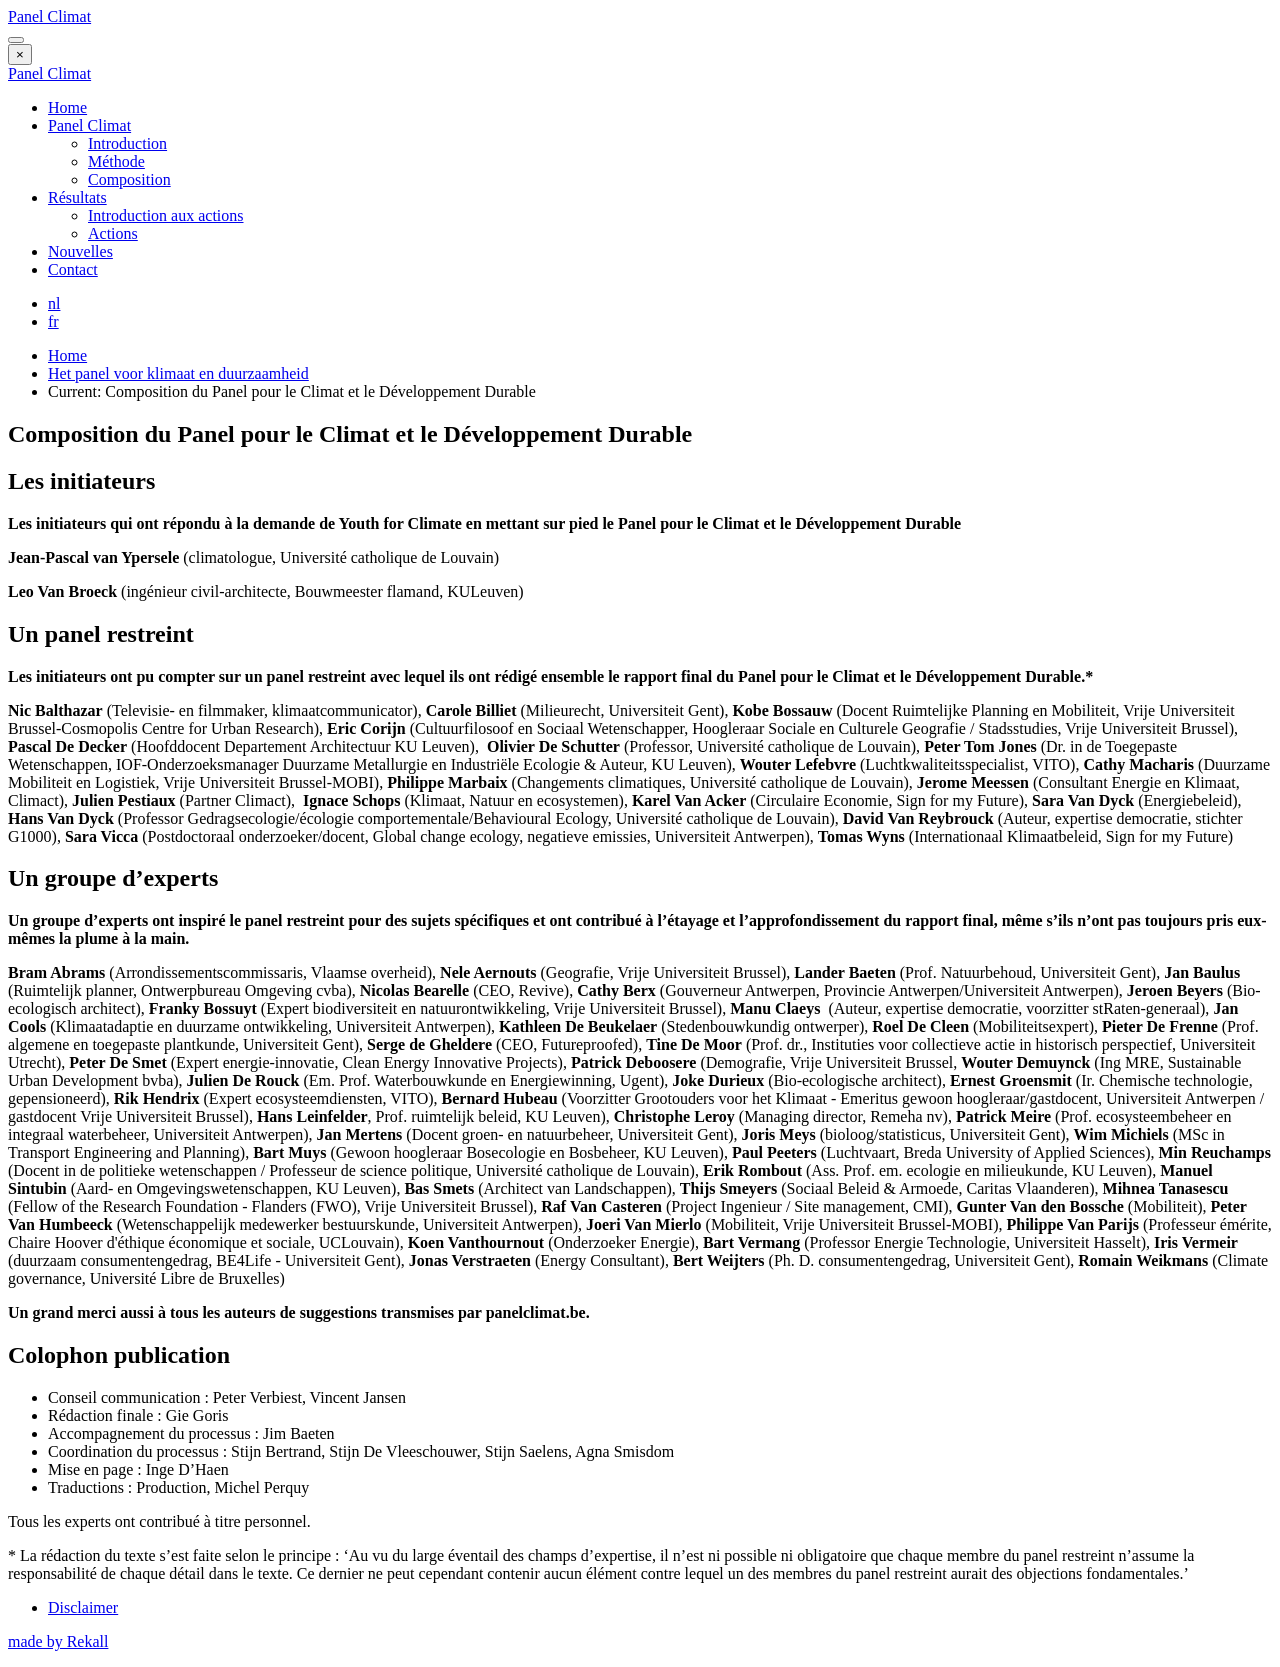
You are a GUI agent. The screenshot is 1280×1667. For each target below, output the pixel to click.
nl (54, 303)
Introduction (127, 143)
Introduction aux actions (166, 215)
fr (53, 321)
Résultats (77, 197)
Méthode (116, 161)
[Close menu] (20, 54)
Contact (73, 269)
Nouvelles (80, 251)
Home (67, 107)
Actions (113, 233)
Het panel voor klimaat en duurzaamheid (178, 373)
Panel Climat (49, 16)
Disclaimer (83, 1607)
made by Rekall (58, 1641)
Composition (129, 179)
